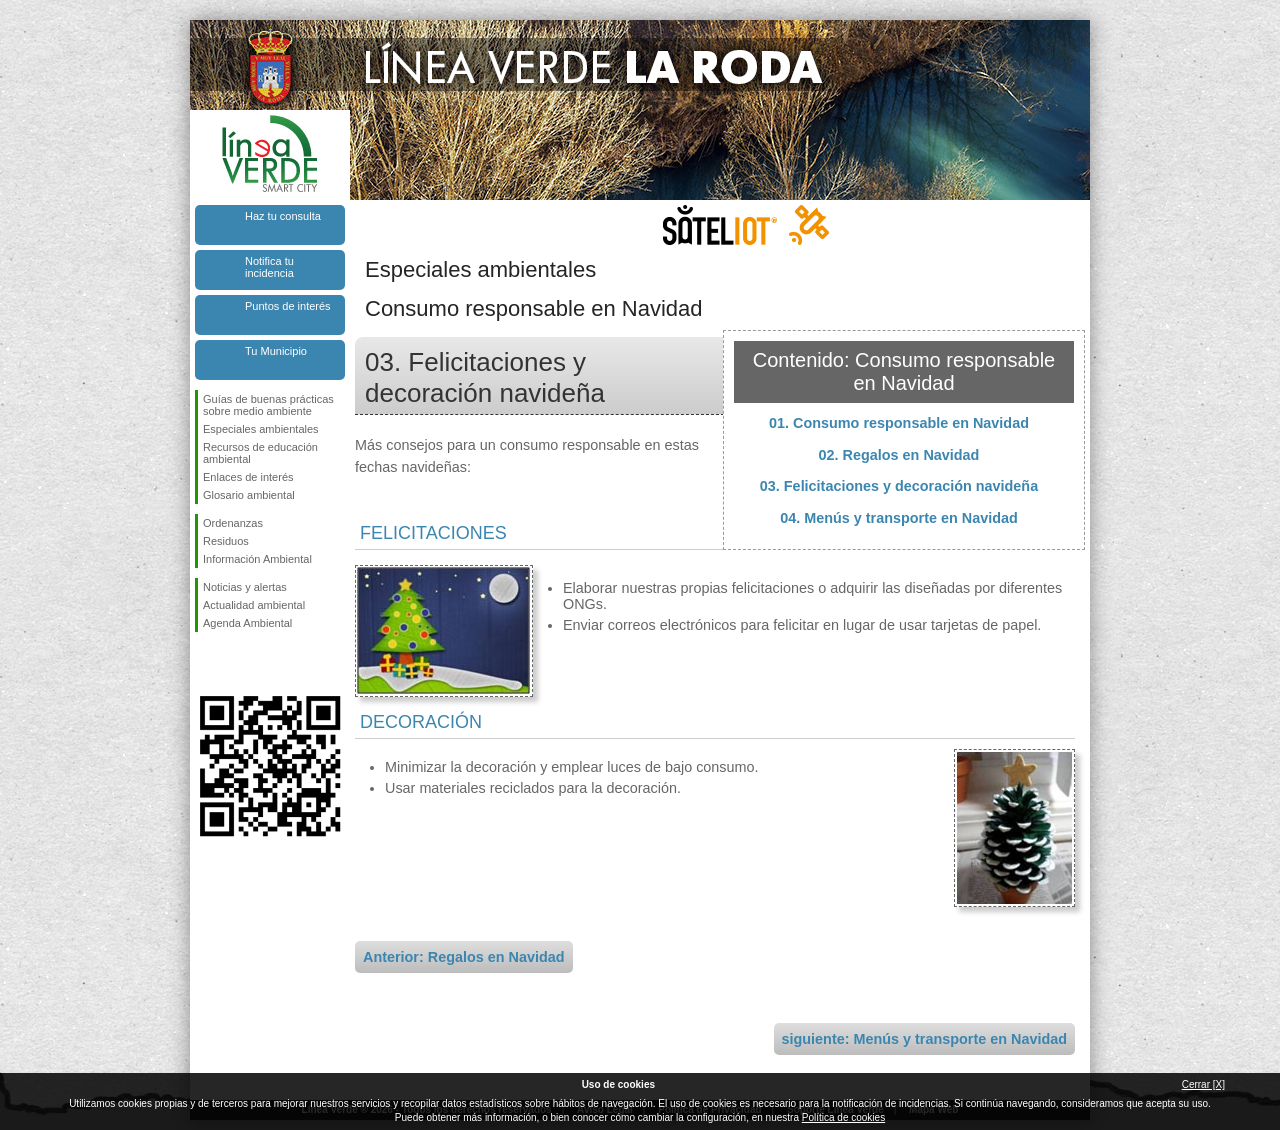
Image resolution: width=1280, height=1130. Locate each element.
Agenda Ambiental (247, 623)
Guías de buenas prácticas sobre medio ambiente (268, 405)
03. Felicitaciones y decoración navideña (899, 486)
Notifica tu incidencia (269, 267)
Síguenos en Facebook (207, 664)
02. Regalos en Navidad (899, 455)
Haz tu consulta (283, 216)
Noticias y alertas (245, 587)
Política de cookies (843, 1117)
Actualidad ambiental (254, 605)
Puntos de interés (288, 306)
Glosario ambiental (249, 495)
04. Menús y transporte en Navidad (899, 518)
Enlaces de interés (248, 477)
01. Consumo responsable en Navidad (899, 423)
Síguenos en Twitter (240, 664)
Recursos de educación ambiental (260, 453)
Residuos (226, 541)
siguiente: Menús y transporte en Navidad (924, 1039)
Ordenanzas (233, 523)
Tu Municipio (276, 351)
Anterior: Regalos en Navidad (464, 957)
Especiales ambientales (261, 429)
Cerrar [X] (1203, 1084)
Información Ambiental (257, 559)
